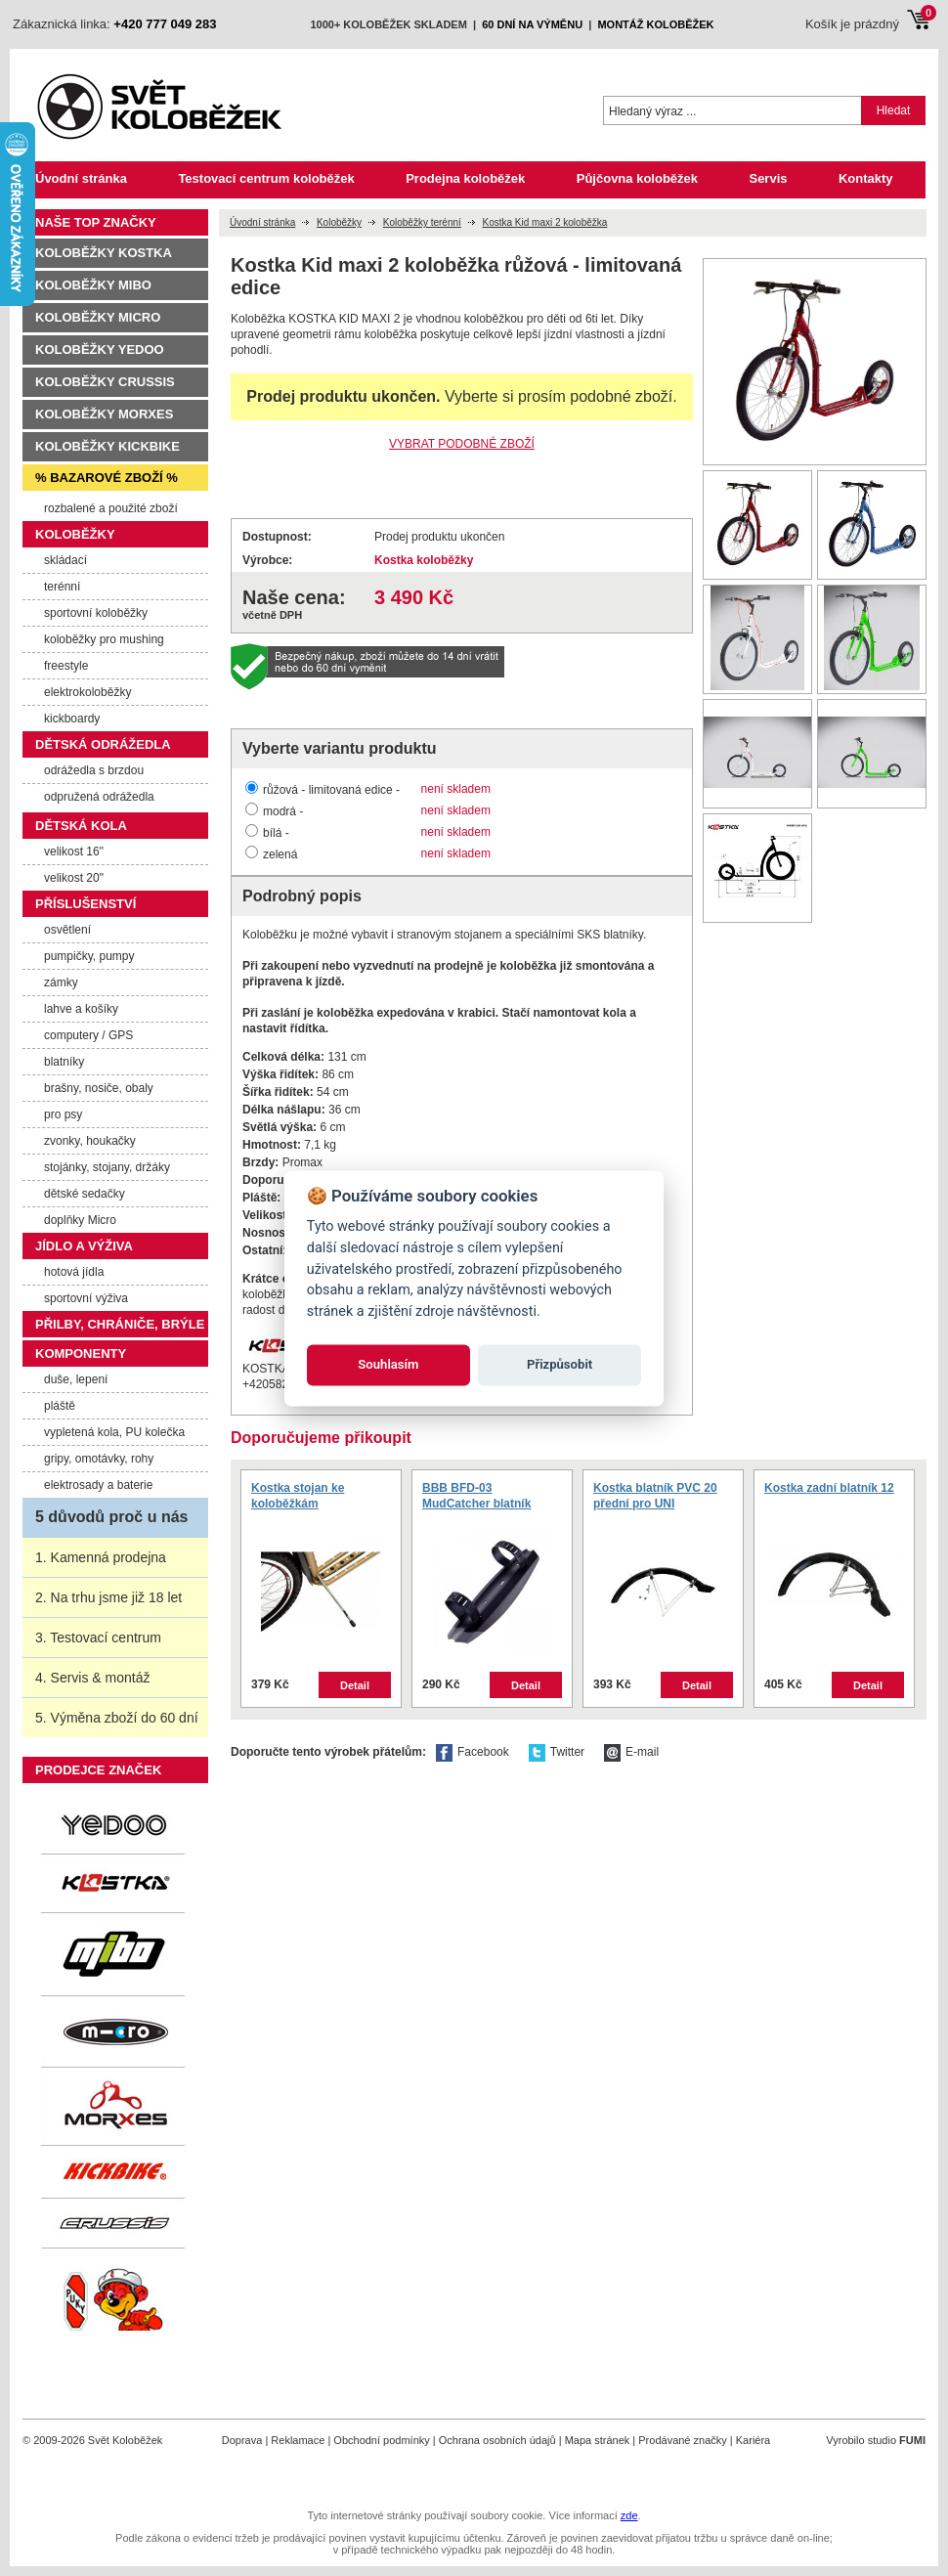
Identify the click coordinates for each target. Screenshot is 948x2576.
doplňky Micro (80, 1220)
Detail (354, 1685)
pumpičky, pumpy (89, 956)
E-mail (642, 1752)
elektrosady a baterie (98, 1485)
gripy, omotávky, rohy (98, 1458)
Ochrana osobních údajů (497, 2440)
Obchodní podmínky (381, 2440)
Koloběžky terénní (422, 222)
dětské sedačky (84, 1194)
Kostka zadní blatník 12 (829, 1488)
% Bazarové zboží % (106, 477)
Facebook (483, 1752)
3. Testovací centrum (98, 1637)
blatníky (64, 1062)
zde (629, 2515)
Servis (768, 178)
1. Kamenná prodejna (100, 1557)
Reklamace (297, 2440)
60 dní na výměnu (532, 24)
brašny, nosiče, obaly (98, 1088)
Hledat (894, 110)
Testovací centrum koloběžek (266, 178)
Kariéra (753, 2440)
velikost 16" (74, 851)
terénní (62, 586)
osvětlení (67, 930)
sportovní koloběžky (96, 613)
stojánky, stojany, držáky (107, 1167)
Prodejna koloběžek (465, 178)
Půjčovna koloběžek (637, 178)
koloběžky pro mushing (104, 639)
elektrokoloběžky (87, 692)
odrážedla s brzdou (94, 770)
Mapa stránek (597, 2440)
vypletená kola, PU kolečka (114, 1432)
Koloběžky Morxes (104, 414)
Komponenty (80, 1353)
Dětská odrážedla (103, 744)
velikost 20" (74, 878)
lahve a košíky (81, 1009)
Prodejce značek (98, 1770)
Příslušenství (85, 903)
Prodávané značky (682, 2440)
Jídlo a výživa (84, 1246)
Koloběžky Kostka (103, 252)
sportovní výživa (86, 1298)
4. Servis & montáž (93, 1677)
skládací (65, 560)
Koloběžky (339, 222)
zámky (61, 982)
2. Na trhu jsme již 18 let (108, 1597)
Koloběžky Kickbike (107, 446)
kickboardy (72, 718)
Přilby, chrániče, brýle (119, 1324)
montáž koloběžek (655, 24)
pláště (59, 1406)
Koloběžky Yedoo (99, 349)
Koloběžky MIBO (93, 285)
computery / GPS (88, 1035)
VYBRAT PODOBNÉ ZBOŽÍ (462, 444)
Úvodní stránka (81, 178)
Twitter (567, 1752)
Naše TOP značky (95, 222)
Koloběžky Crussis (105, 381)
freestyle (66, 666)
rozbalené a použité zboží (111, 508)
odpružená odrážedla (99, 797)
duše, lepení (76, 1379)
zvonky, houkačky (90, 1141)
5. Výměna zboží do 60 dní (116, 1717)
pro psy (63, 1114)
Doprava (242, 2440)
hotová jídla (74, 1272)
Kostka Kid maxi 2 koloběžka (544, 222)
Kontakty (866, 178)
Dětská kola (81, 825)
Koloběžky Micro (97, 317)
